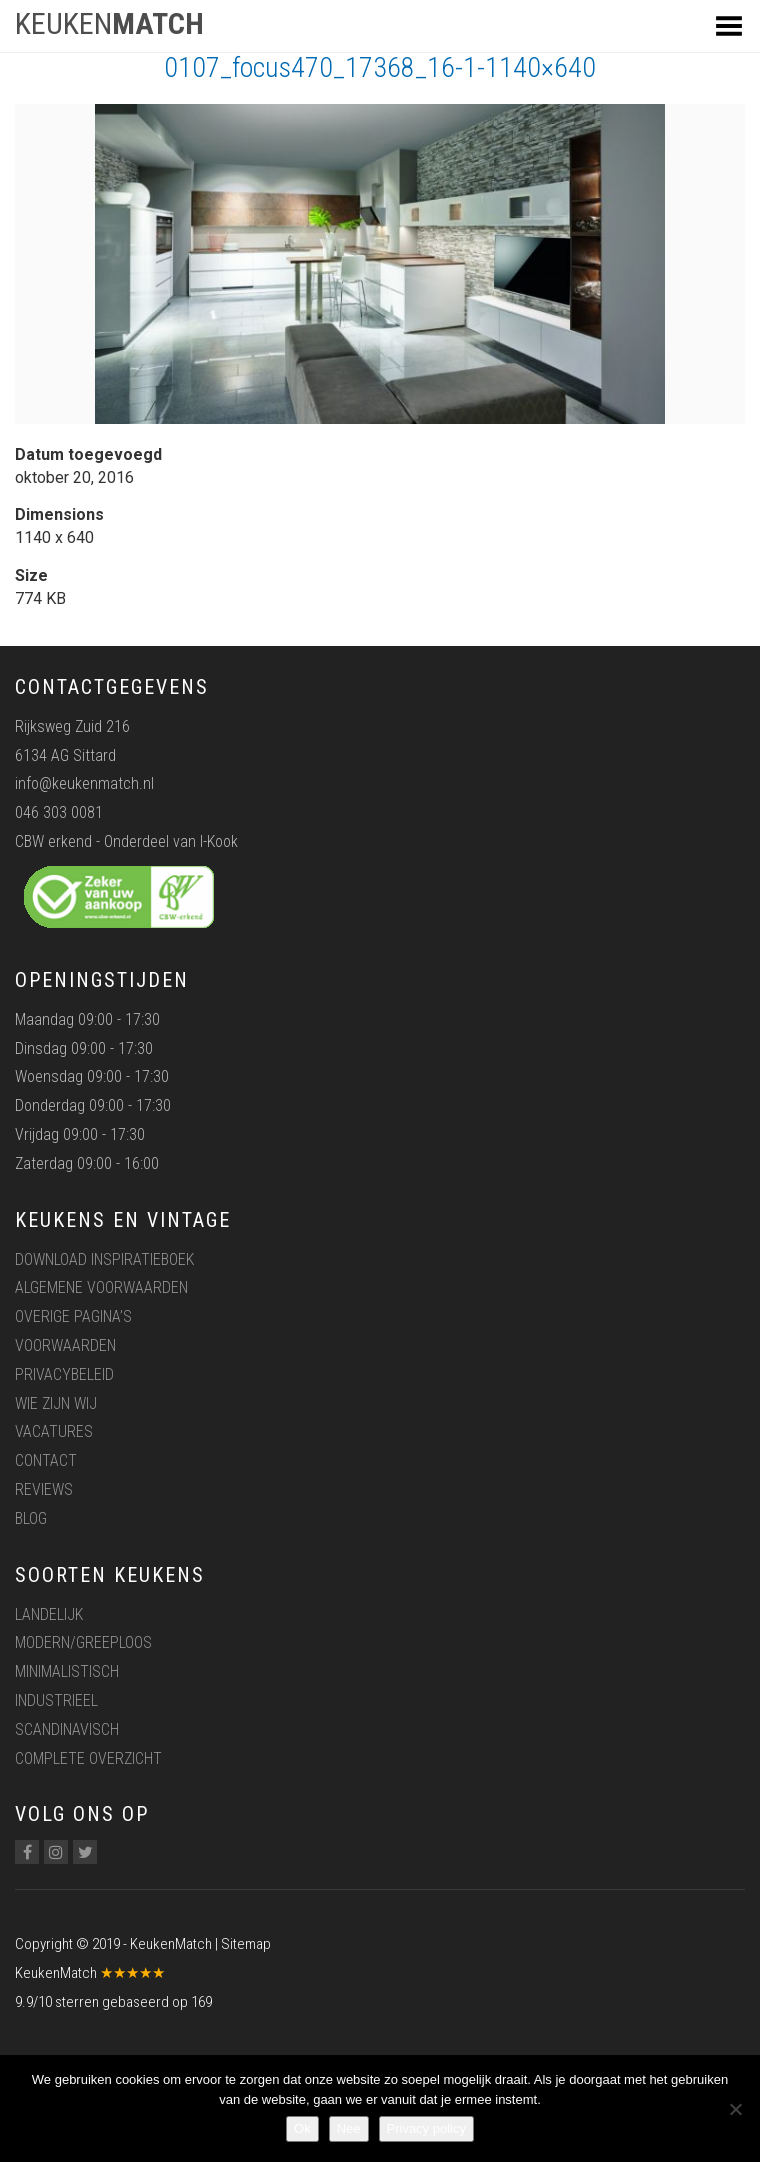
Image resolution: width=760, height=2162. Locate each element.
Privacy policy (426, 2128)
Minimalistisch (67, 1671)
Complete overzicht (88, 1758)
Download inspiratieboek (104, 1259)
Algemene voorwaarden (101, 1287)
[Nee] (735, 2109)
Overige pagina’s (73, 1316)
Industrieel (56, 1700)
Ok (302, 2128)
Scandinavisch (67, 1729)
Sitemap (246, 1944)
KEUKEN (109, 23)
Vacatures (54, 1431)
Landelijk (49, 1614)
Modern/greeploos (83, 1642)
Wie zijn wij (56, 1403)
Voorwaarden (65, 1345)
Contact (46, 1460)
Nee (349, 2128)
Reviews (44, 1489)
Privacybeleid (64, 1374)
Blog (31, 1518)
